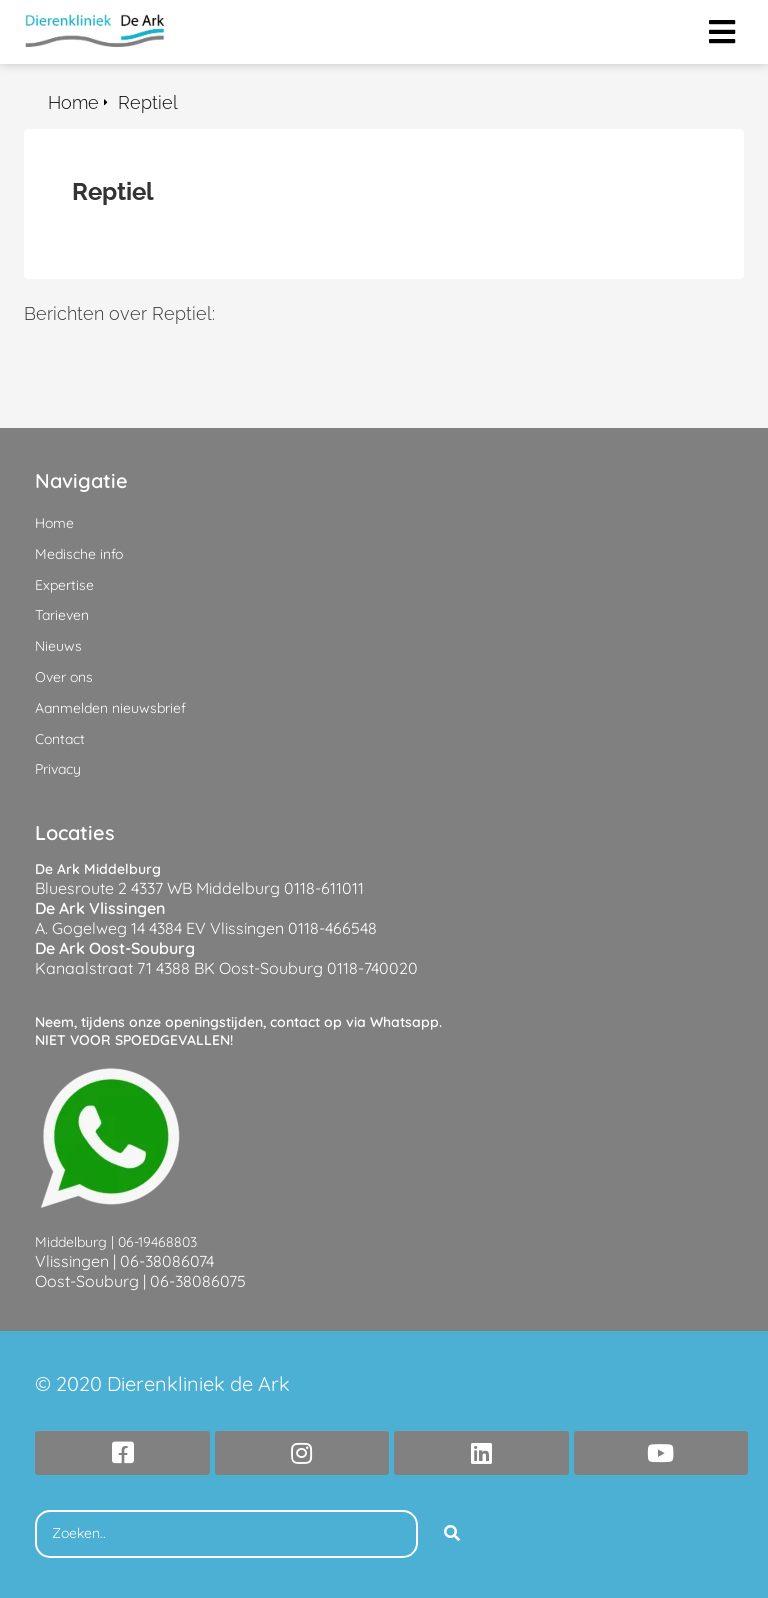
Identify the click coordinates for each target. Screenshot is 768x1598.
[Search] (452, 1534)
